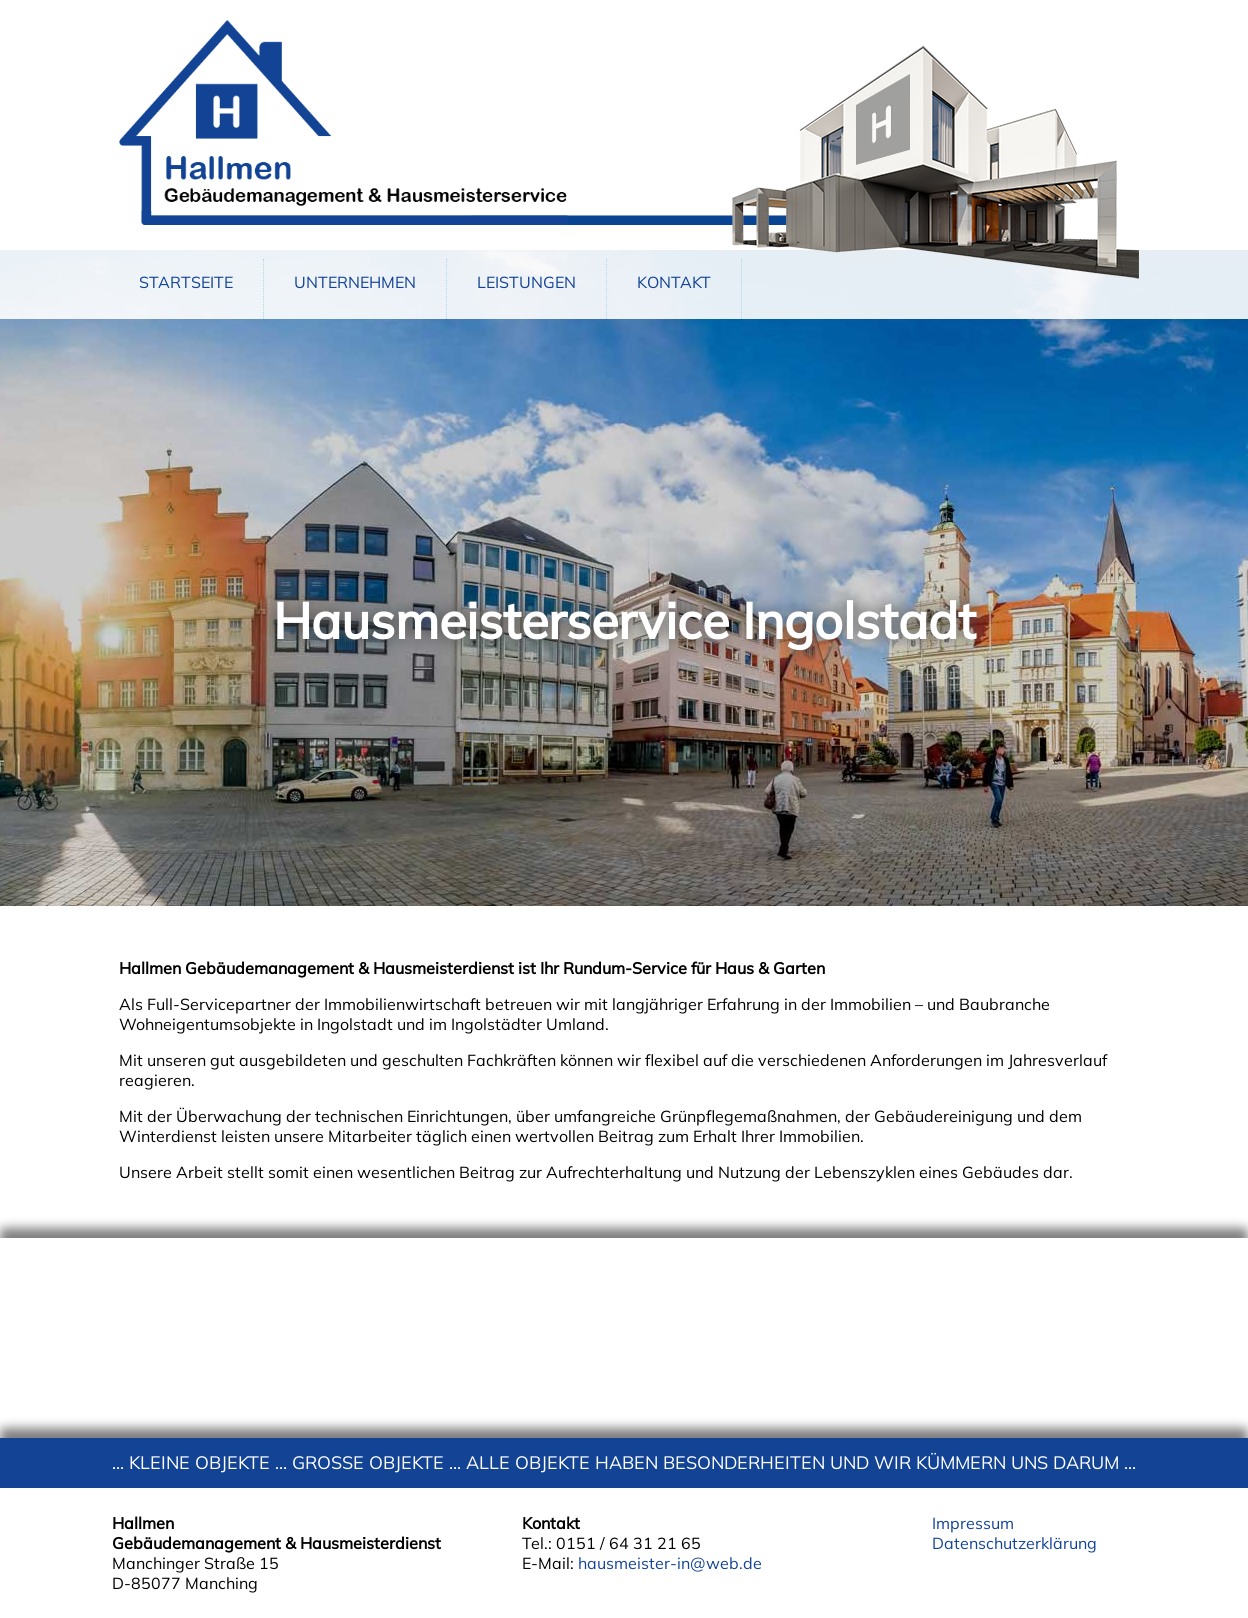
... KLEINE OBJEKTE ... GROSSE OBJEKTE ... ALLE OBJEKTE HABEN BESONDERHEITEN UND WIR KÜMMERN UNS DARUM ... (624, 1462)
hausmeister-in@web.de (670, 1563)
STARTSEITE (186, 282)
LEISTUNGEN (526, 282)
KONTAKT (674, 282)
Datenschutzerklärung (1014, 1543)
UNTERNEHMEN (355, 282)
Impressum (973, 1523)
